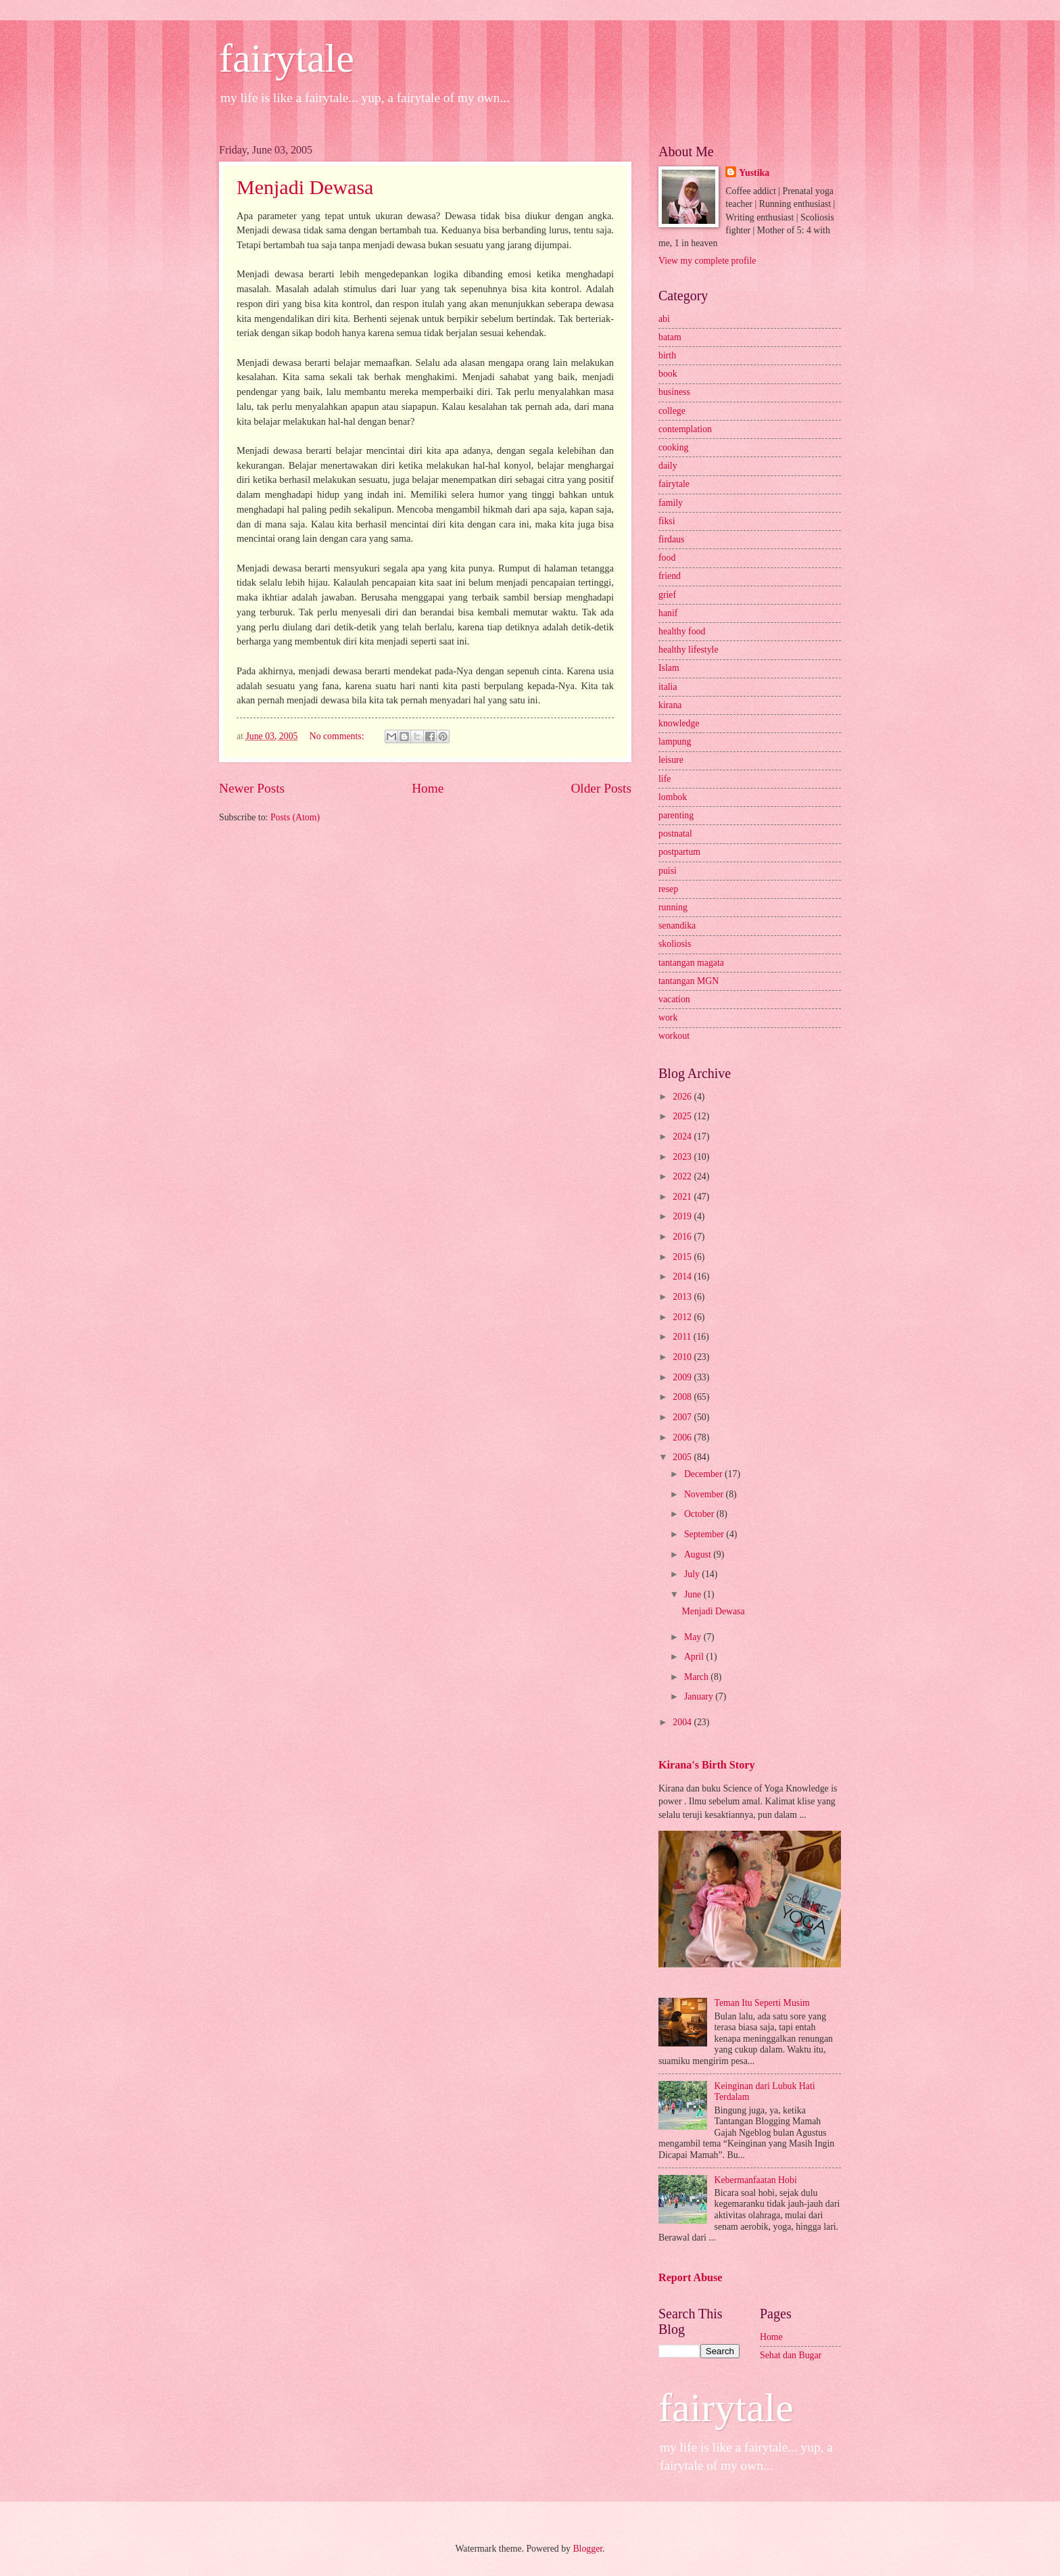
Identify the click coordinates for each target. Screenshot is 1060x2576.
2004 (683, 1722)
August (698, 1554)
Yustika (754, 173)
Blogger (587, 2549)
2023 (683, 1157)
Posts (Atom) (295, 817)
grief (667, 595)
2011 (683, 1337)
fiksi (666, 521)
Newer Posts (252, 788)
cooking (673, 447)
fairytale (286, 58)
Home (427, 788)
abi (664, 319)
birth (667, 355)
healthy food (681, 631)
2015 (683, 1257)
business (674, 392)
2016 (683, 1237)
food (666, 558)
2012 (683, 1317)
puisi (667, 871)
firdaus (671, 539)
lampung (674, 741)
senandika (677, 925)
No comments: (338, 736)
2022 (683, 1176)
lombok (672, 797)
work (667, 1017)
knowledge (679, 723)
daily (667, 466)
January (699, 1696)
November (705, 1494)
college (671, 411)
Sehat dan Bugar (790, 2355)
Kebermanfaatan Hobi (756, 2180)
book (667, 374)
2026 (683, 1097)
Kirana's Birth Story (706, 1765)
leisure (670, 760)
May (694, 1637)
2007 (683, 1417)
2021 (683, 1197)
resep (668, 889)
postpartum (679, 852)
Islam (668, 668)
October (700, 1514)
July (693, 1574)
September (705, 1534)
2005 (683, 1457)
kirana (669, 705)
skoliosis (674, 944)
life (664, 779)
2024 (683, 1136)
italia (667, 687)
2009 (683, 1377)
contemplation (685, 429)
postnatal (675, 833)
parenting (676, 815)
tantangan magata (691, 963)
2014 (683, 1276)
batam (669, 337)
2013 (683, 1297)
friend (669, 576)
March (697, 1677)
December (704, 1474)
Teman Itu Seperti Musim (762, 2003)
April (695, 1657)
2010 (683, 1357)
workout (674, 1036)
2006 (683, 1437)
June (694, 1594)
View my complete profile (707, 261)
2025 (683, 1116)
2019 (683, 1216)
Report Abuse (690, 2277)
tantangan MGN (688, 981)
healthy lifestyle (688, 650)
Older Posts (601, 788)
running (673, 907)
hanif (667, 613)
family (670, 503)
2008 (683, 1397)
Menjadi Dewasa (305, 187)
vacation (674, 999)
